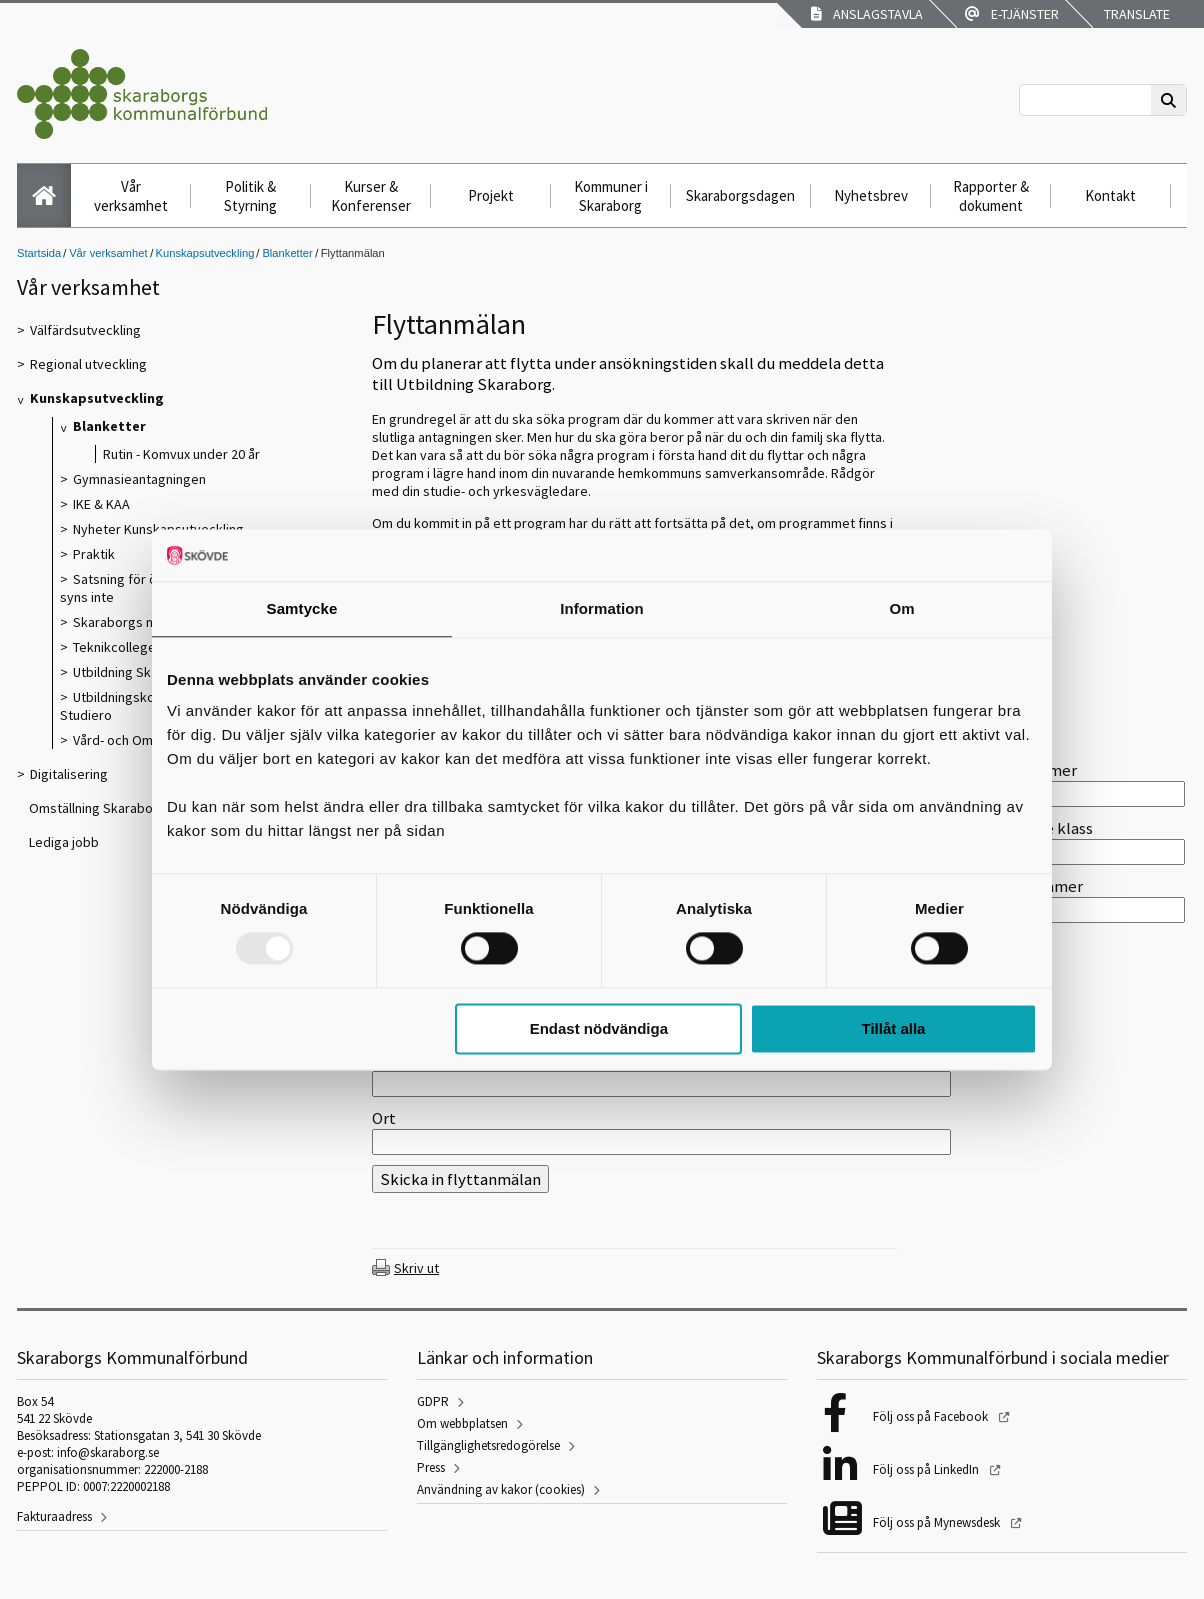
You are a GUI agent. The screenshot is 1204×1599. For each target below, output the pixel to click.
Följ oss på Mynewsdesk (938, 1522)
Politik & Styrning (250, 196)
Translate (1135, 14)
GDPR (433, 1401)
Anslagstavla (867, 14)
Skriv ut (416, 1268)
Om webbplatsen (462, 1423)
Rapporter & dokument (991, 196)
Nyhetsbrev (871, 195)
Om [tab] (901, 608)
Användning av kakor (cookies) (501, 1489)
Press (431, 1467)
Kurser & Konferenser (371, 196)
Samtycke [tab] (302, 608)
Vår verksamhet (131, 196)
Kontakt (1110, 195)
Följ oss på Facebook (932, 1416)
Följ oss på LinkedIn (927, 1469)
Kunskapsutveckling (205, 253)
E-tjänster (1012, 14)
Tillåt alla (893, 1028)
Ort (384, 1118)
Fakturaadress (54, 1516)
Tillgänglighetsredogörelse (488, 1445)
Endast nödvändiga (599, 1028)
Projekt (491, 195)
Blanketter (287, 253)
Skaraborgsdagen (740, 195)
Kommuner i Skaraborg (611, 196)
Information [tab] (602, 608)
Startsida (39, 253)
